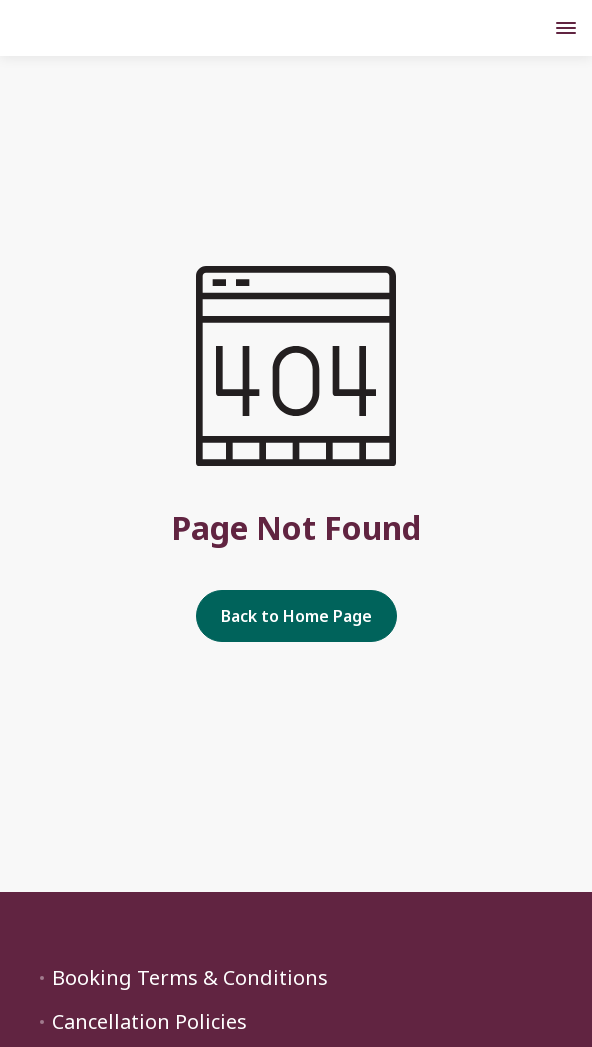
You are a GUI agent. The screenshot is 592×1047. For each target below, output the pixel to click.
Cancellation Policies (149, 1022)
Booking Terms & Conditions (190, 978)
